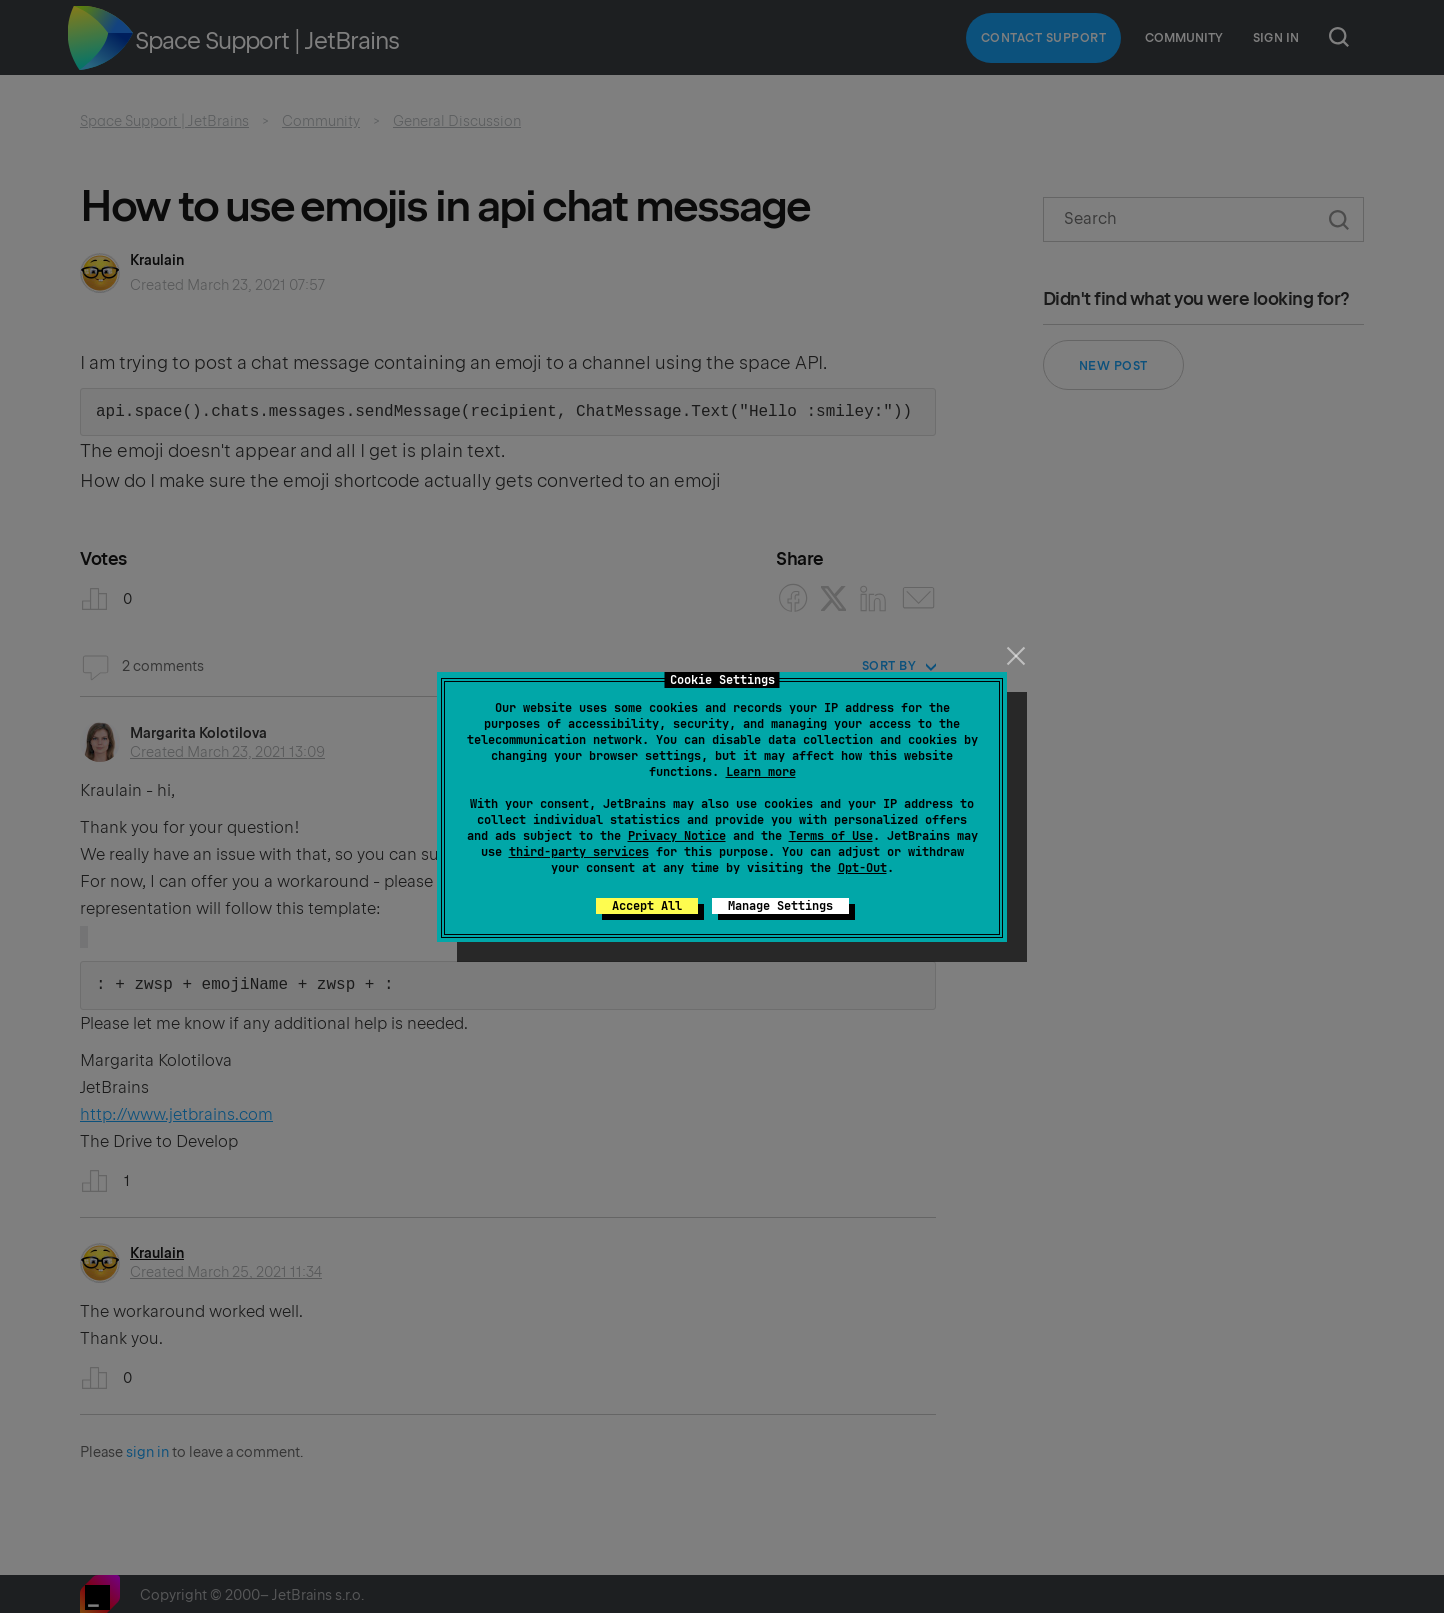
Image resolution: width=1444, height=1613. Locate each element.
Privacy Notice (677, 836)
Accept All (647, 906)
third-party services (579, 852)
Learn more (761, 772)
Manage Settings (780, 906)
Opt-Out (862, 868)
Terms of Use (831, 836)
